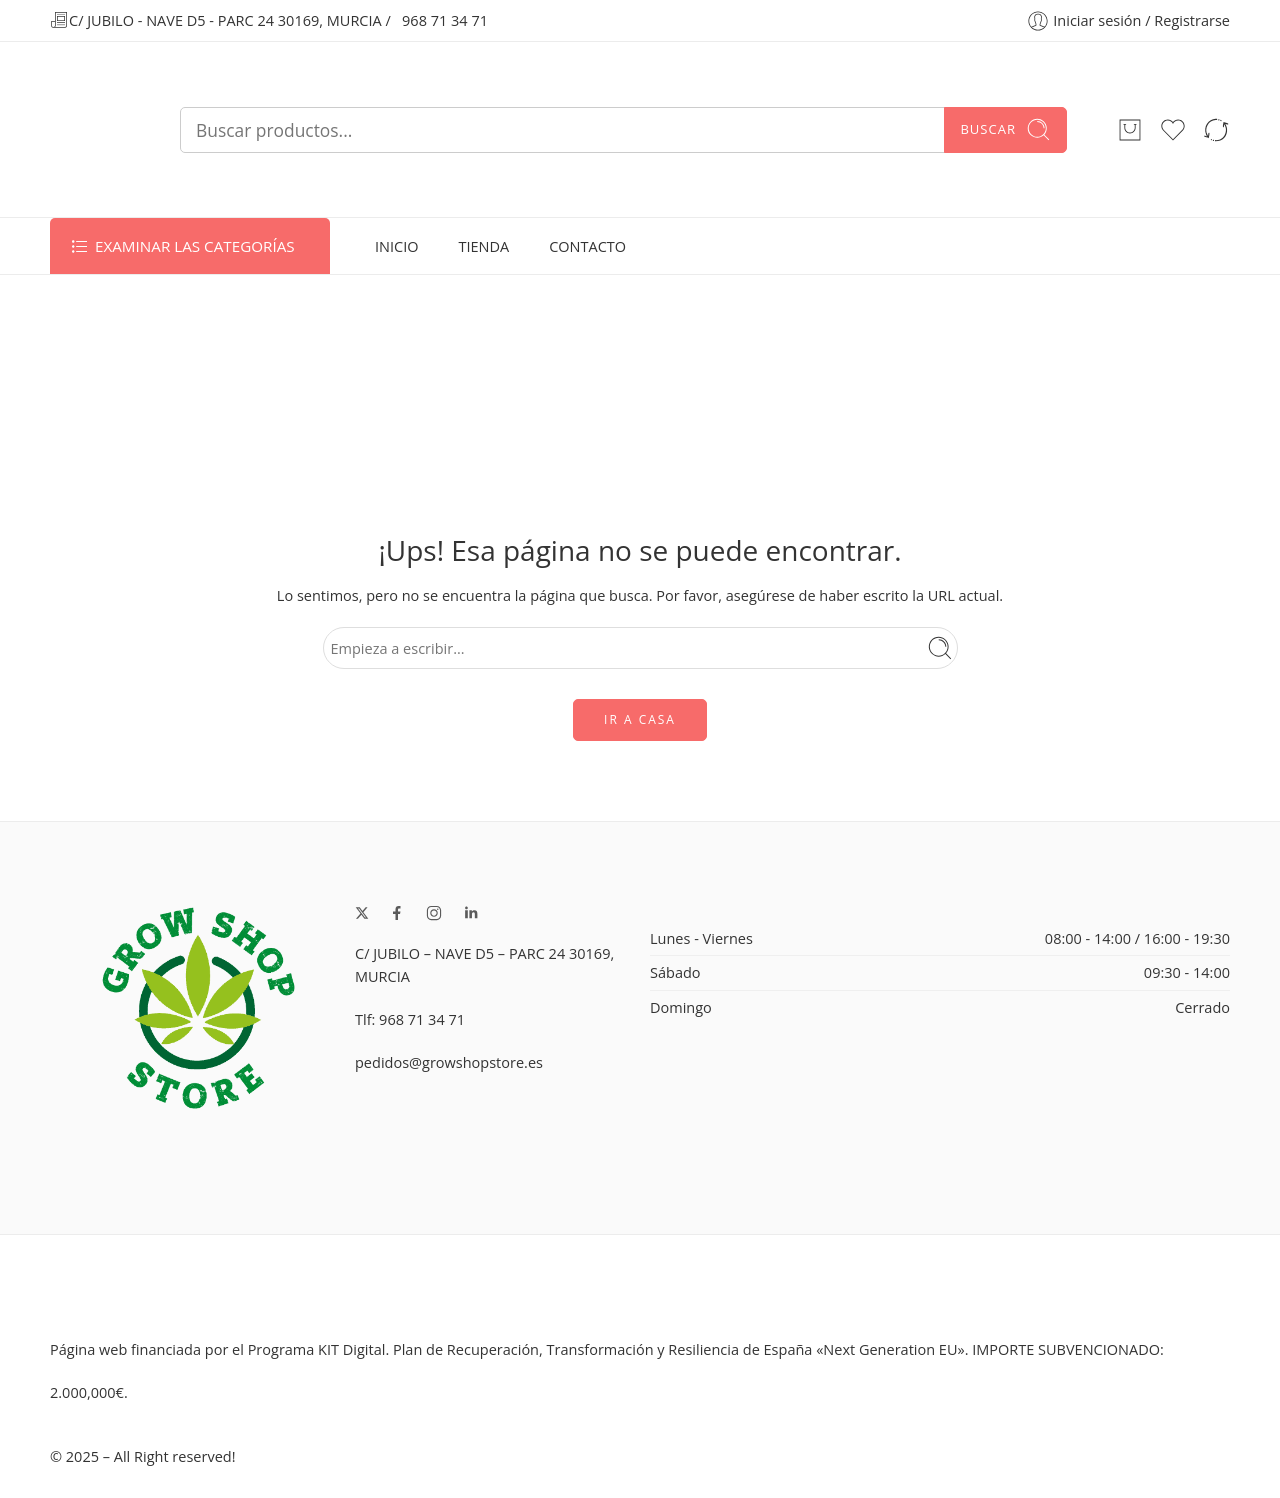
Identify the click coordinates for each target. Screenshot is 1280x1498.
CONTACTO (587, 246)
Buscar (1005, 129)
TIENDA (483, 246)
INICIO (396, 246)
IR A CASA (640, 719)
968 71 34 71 (445, 20)
